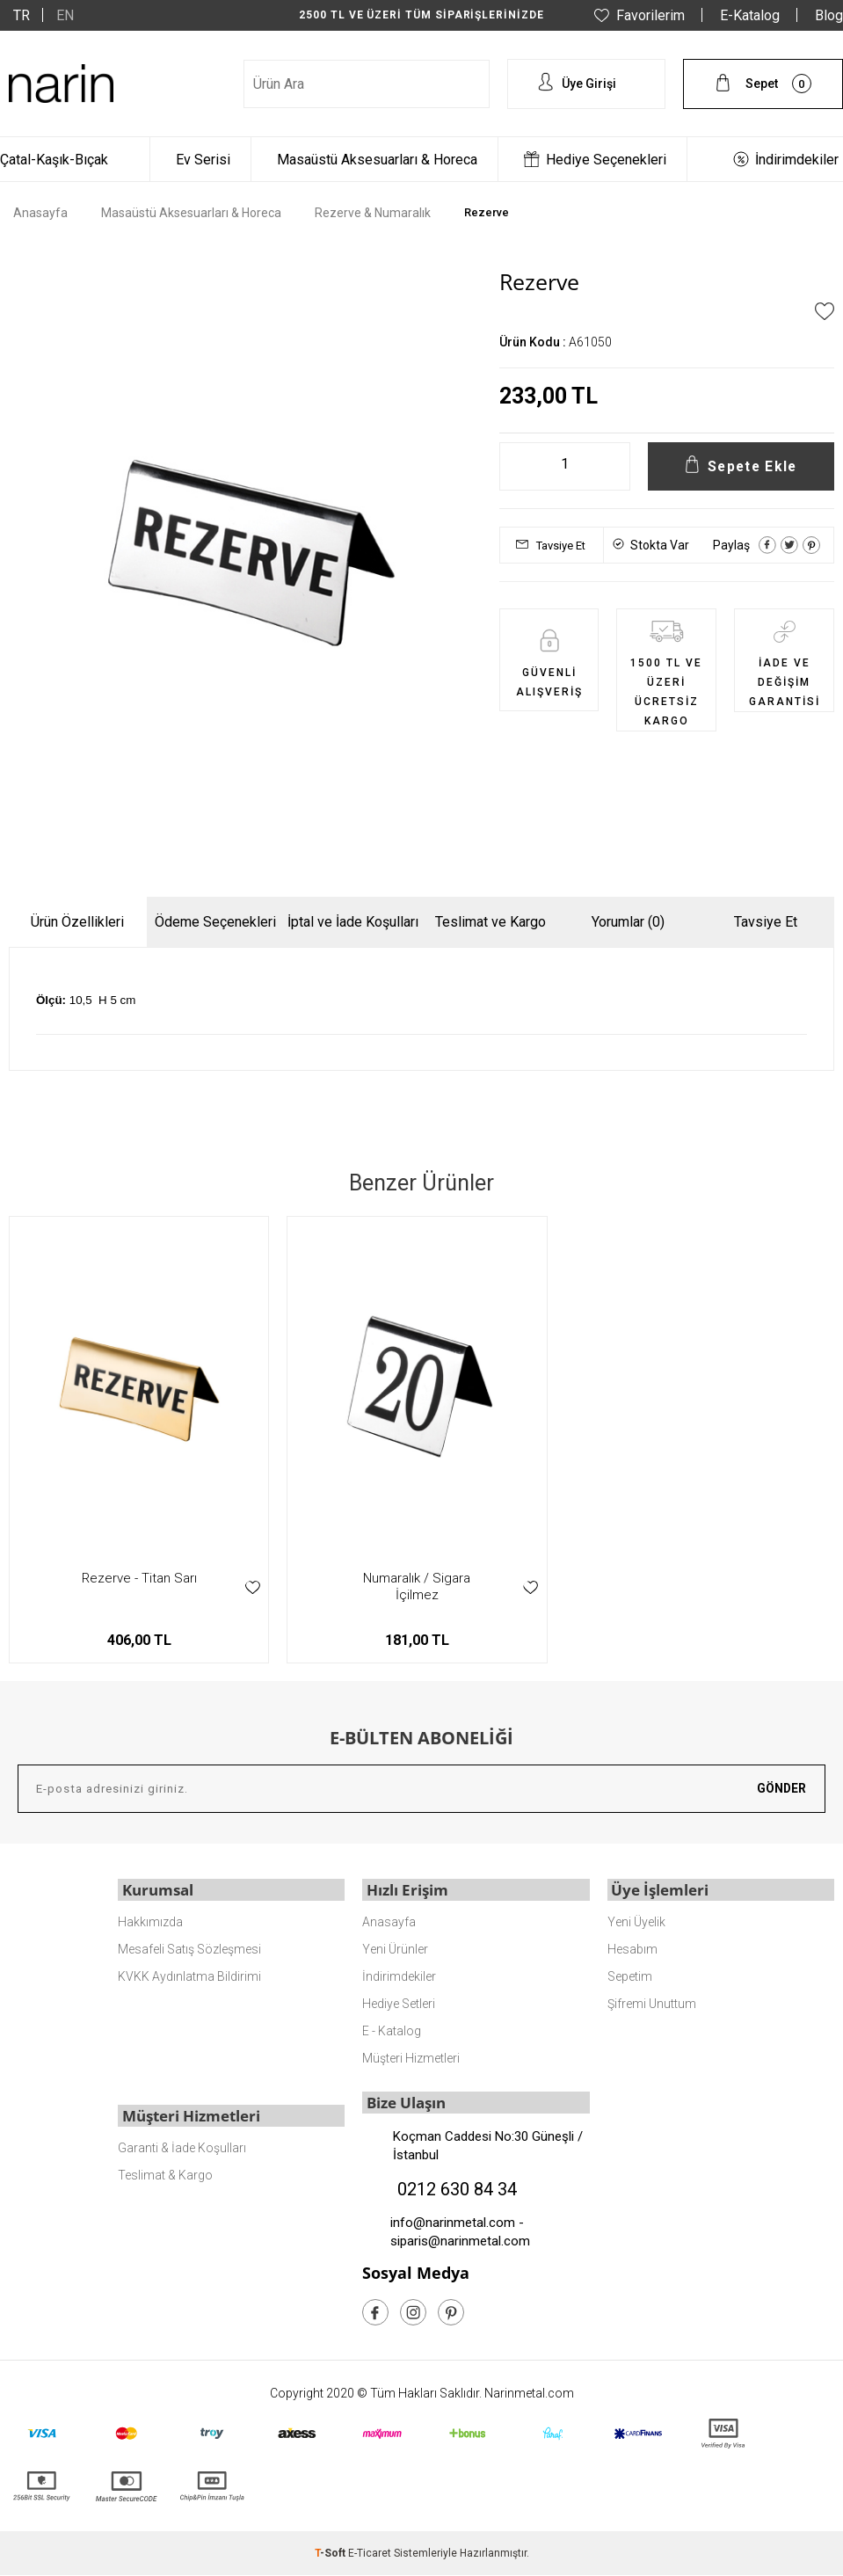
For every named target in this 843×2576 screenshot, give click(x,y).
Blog (829, 15)
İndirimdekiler (797, 159)
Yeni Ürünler (395, 1948)
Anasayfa (389, 1921)
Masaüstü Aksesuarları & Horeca (377, 159)
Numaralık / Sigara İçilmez (416, 1586)
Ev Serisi (203, 159)
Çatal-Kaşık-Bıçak (54, 159)
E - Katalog (391, 2030)
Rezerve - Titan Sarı (139, 1578)
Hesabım (632, 1948)
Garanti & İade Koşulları (182, 2146)
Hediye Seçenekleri (606, 159)
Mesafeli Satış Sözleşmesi (189, 1948)
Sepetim (629, 1975)
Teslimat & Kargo (165, 2173)
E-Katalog (750, 15)
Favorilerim (650, 15)
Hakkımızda (150, 1921)
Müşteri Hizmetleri (411, 2057)
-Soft (331, 2554)
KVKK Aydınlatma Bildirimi (189, 1975)
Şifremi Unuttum (651, 2003)
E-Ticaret (369, 2554)
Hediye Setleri (398, 2003)
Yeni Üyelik (636, 1921)
